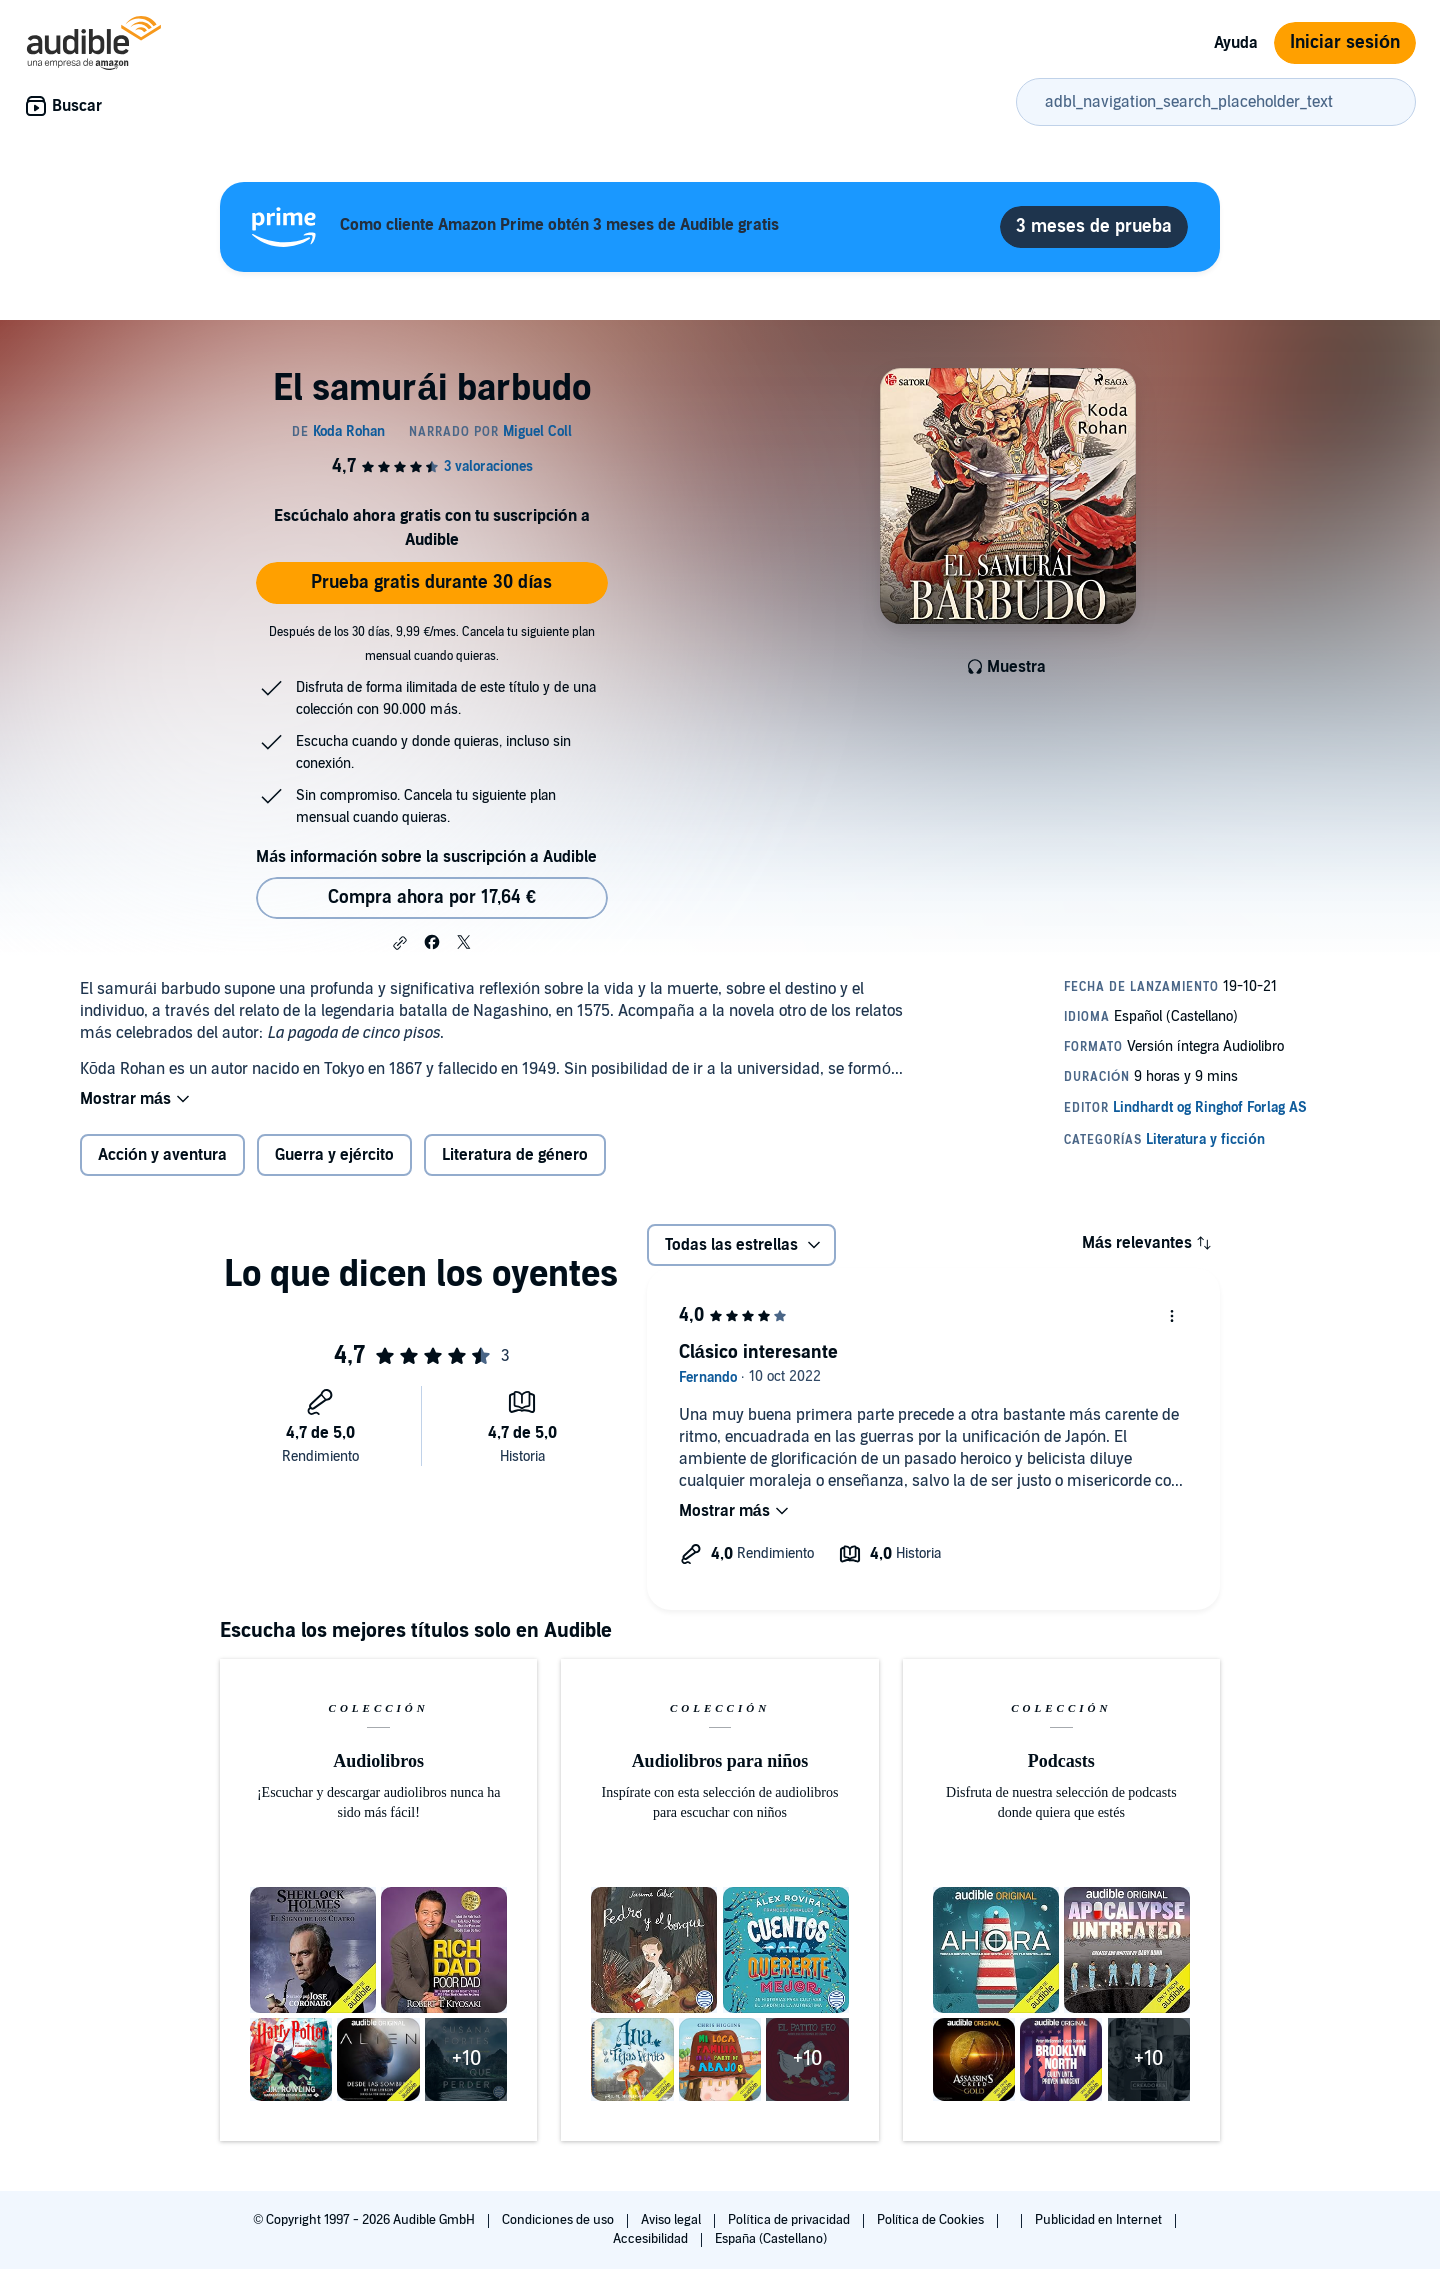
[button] (400, 943)
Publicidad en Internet (1100, 2220)
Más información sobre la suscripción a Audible (426, 857)
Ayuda (1236, 43)
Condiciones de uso (559, 2220)
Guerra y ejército (334, 1155)
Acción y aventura (162, 1155)
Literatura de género (515, 1155)
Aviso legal (672, 2220)
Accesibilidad (652, 2239)
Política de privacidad (790, 2220)
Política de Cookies (932, 2220)
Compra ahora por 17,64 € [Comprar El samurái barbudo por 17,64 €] (432, 897)
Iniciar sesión (1345, 42)
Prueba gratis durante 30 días (431, 582)
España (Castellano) (771, 2239)
